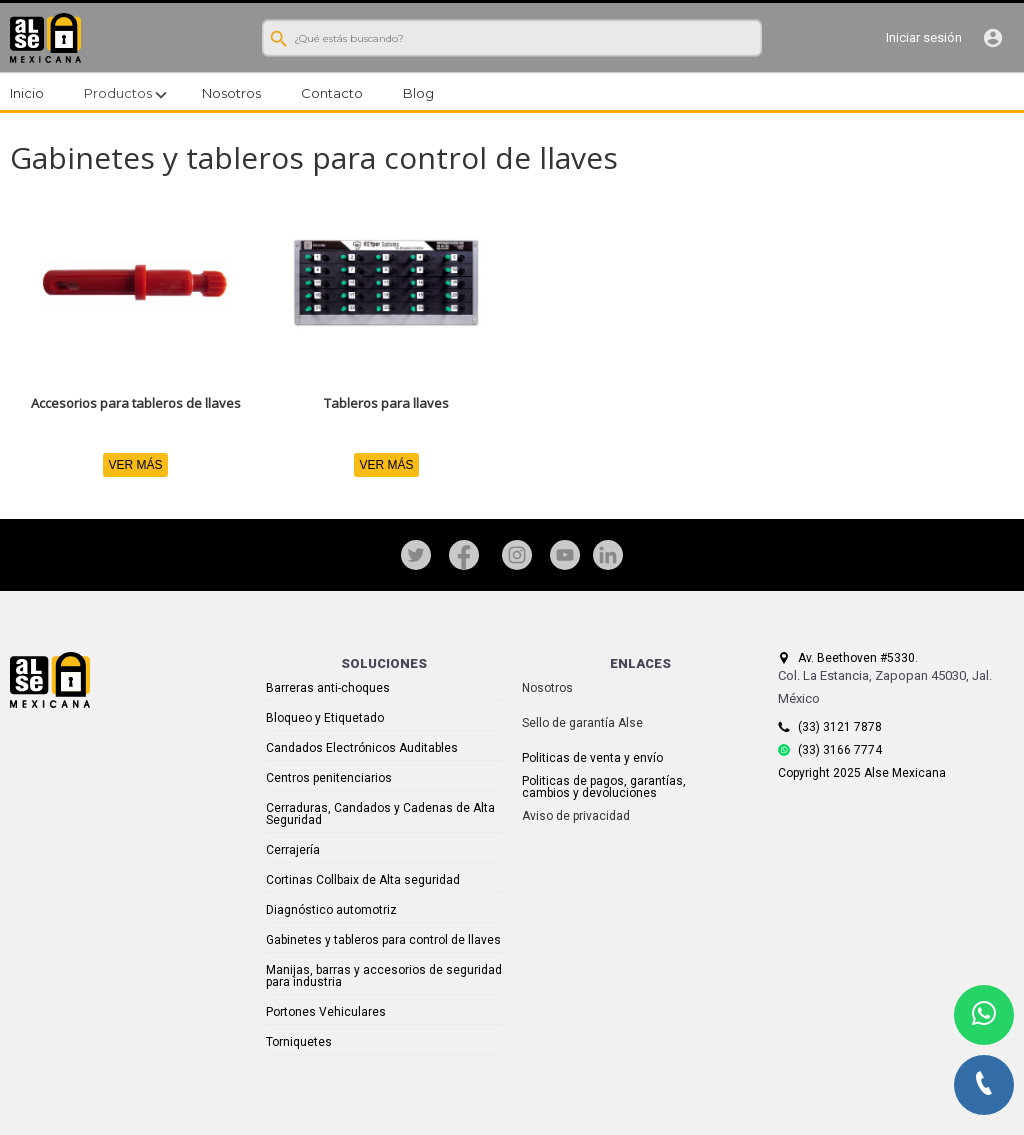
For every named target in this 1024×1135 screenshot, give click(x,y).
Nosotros (547, 688)
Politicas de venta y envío (592, 758)
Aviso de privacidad (576, 816)
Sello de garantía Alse (582, 723)
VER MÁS (135, 465)
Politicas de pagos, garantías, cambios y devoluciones (604, 787)
